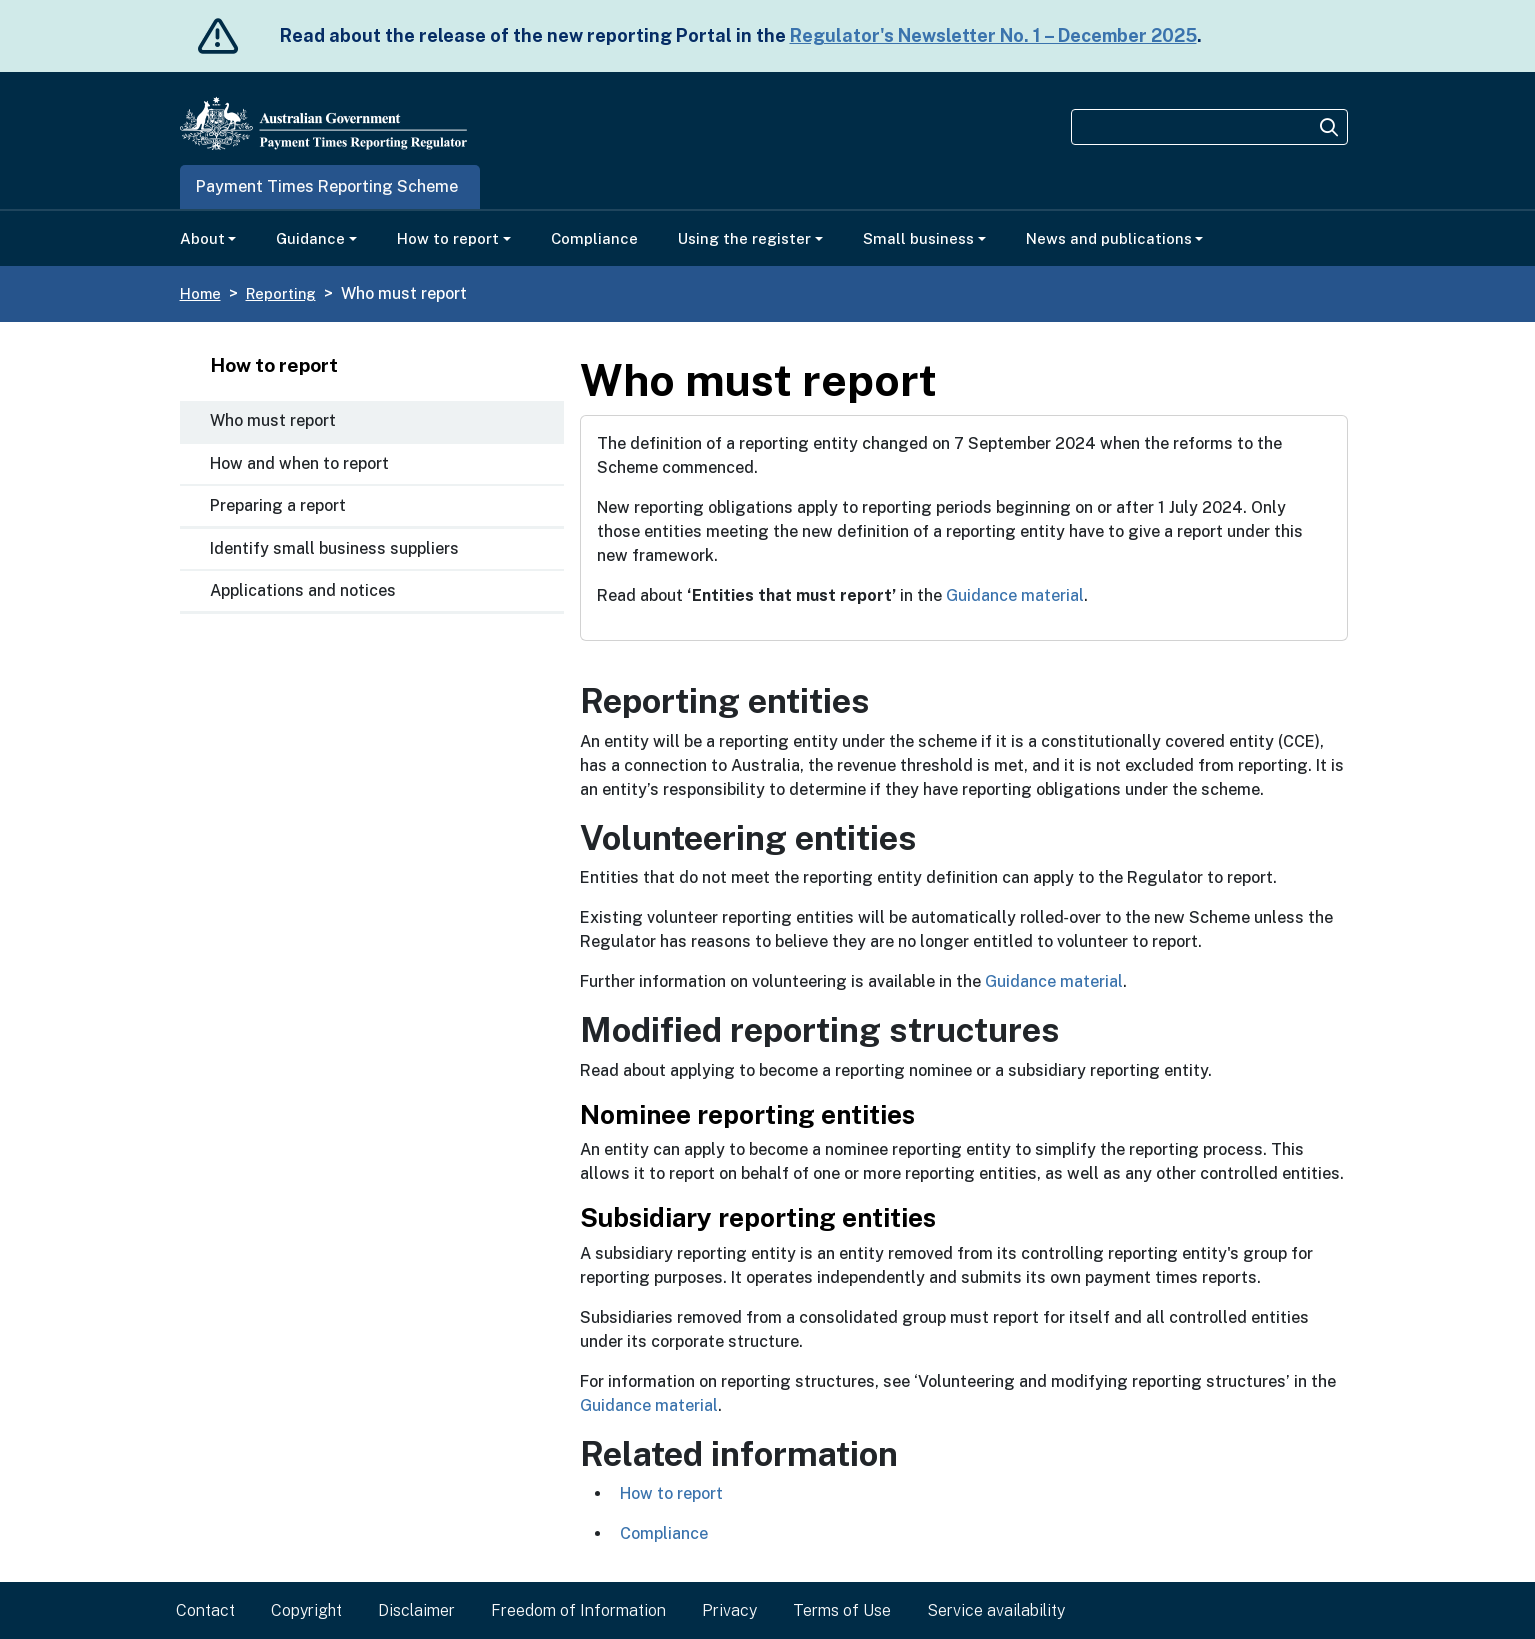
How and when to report (299, 463)
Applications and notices (303, 590)
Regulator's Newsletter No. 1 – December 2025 (993, 35)
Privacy (729, 1610)
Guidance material (1015, 595)
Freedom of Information (578, 1610)
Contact (205, 1610)
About (202, 238)
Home (200, 293)
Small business (918, 238)
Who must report (273, 420)
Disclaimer (416, 1610)
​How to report (671, 1493)
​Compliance (664, 1533)
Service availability (996, 1610)
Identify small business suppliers (334, 548)
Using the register (744, 238)
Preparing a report (278, 505)
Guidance (310, 238)
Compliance (594, 238)
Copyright (306, 1610)
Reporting (281, 293)
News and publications (1109, 238)
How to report (448, 238)
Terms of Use (842, 1610)
